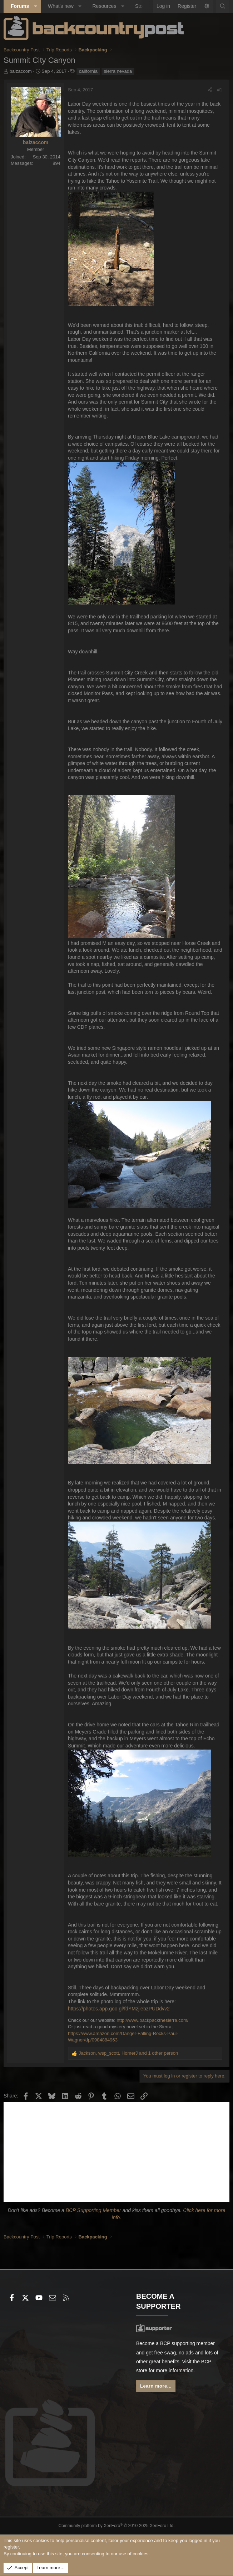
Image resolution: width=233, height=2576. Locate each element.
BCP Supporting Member (93, 2210)
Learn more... (156, 2386)
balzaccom (21, 71)
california (88, 71)
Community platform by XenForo (117, 2525)
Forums (20, 6)
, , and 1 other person (128, 2053)
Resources (104, 6)
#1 (219, 89)
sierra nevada (118, 71)
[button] (35, 6)
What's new (61, 6)
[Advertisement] (116, 2152)
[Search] (222, 6)
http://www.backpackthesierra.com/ (153, 2020)
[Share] (210, 90)
